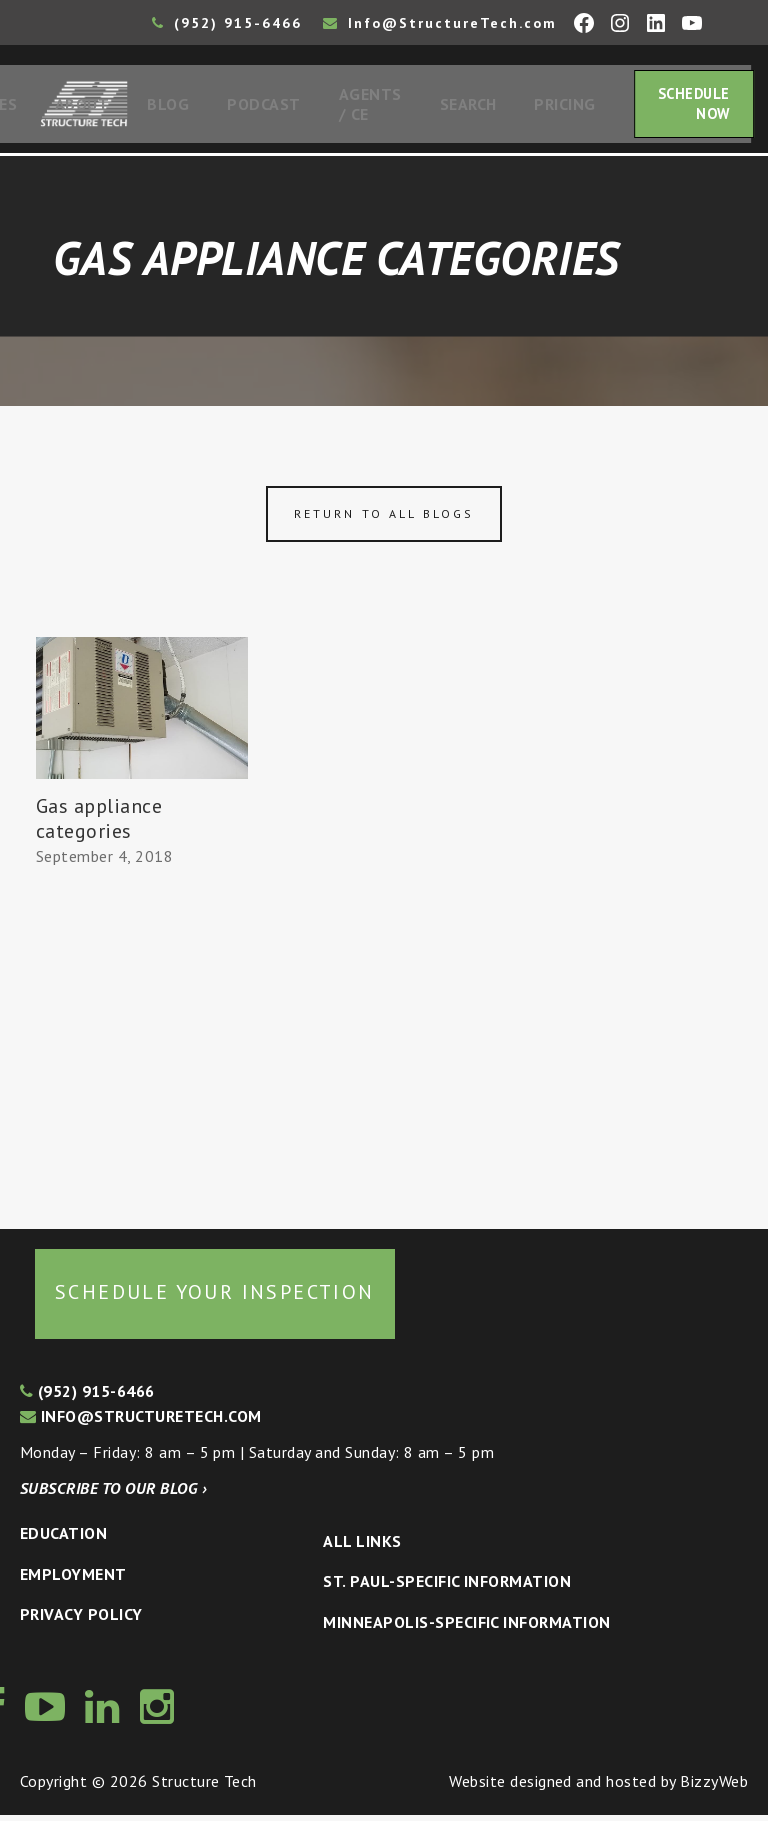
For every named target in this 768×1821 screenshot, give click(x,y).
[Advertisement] (142, 1045)
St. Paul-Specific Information (447, 1587)
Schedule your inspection (215, 1298)
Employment (73, 1580)
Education (63, 1539)
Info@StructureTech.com (440, 23)
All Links (362, 1547)
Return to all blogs (384, 519)
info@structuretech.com (141, 1422)
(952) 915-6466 (227, 23)
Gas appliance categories (99, 824)
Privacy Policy (81, 1620)
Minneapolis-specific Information (466, 1628)
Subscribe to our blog (113, 1494)
